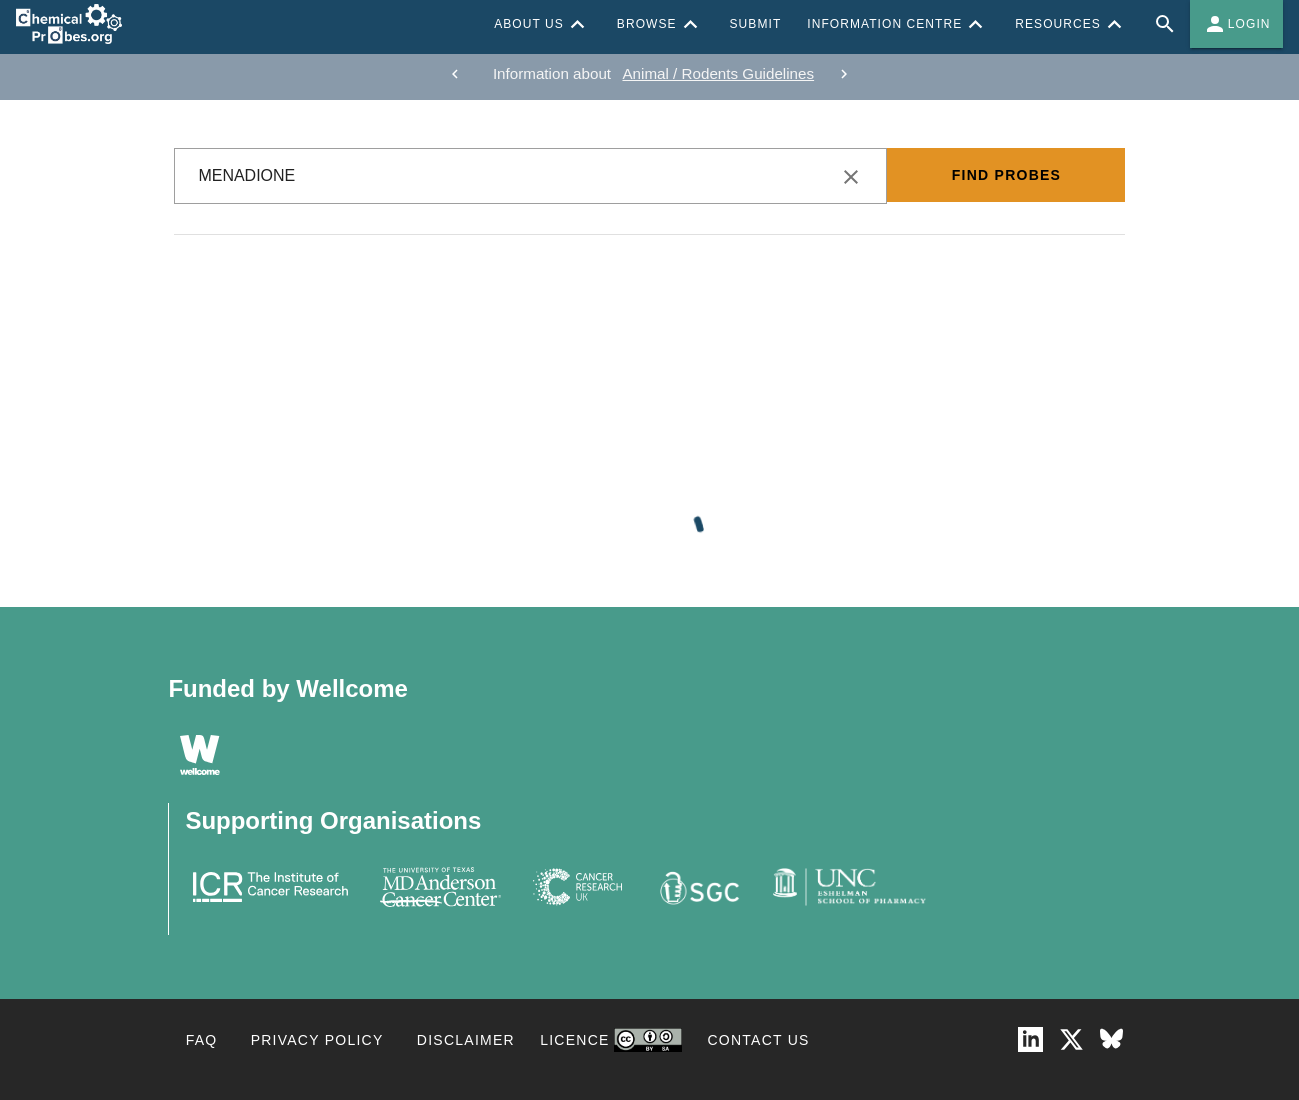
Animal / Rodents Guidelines (718, 73)
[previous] (455, 74)
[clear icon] (851, 177)
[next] (844, 74)
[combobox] (530, 176)
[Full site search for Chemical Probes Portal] (1165, 24)
